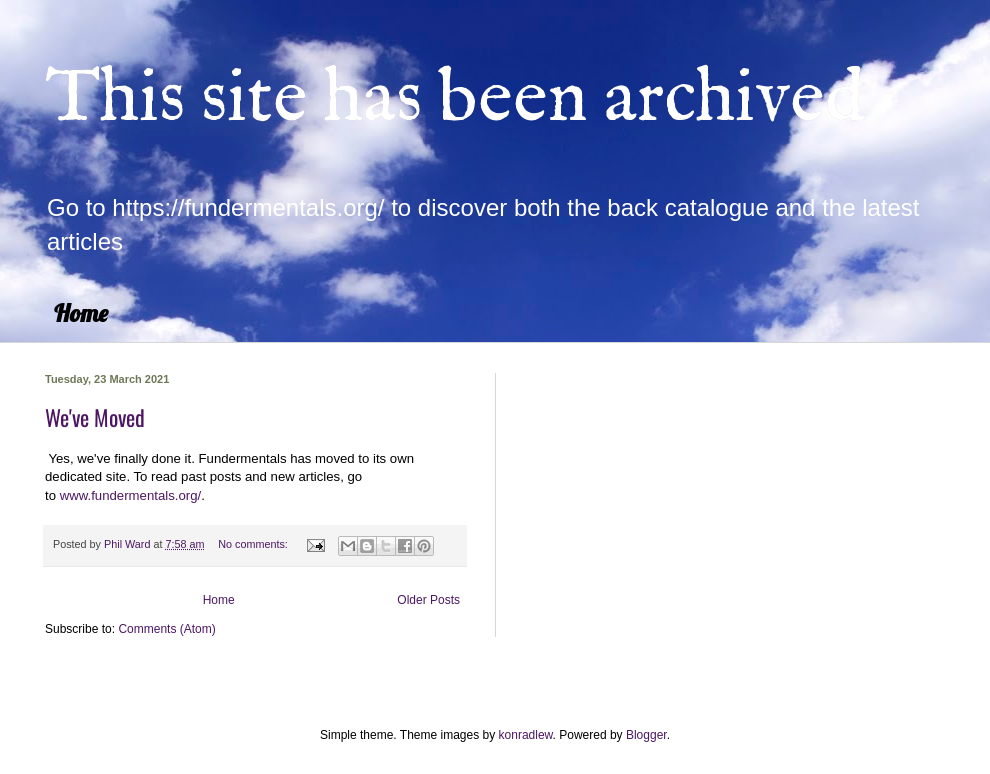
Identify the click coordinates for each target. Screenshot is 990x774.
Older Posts (428, 600)
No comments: (254, 544)
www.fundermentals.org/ (130, 495)
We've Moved (95, 417)
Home (81, 313)
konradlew (526, 735)
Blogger (646, 735)
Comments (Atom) (166, 629)
